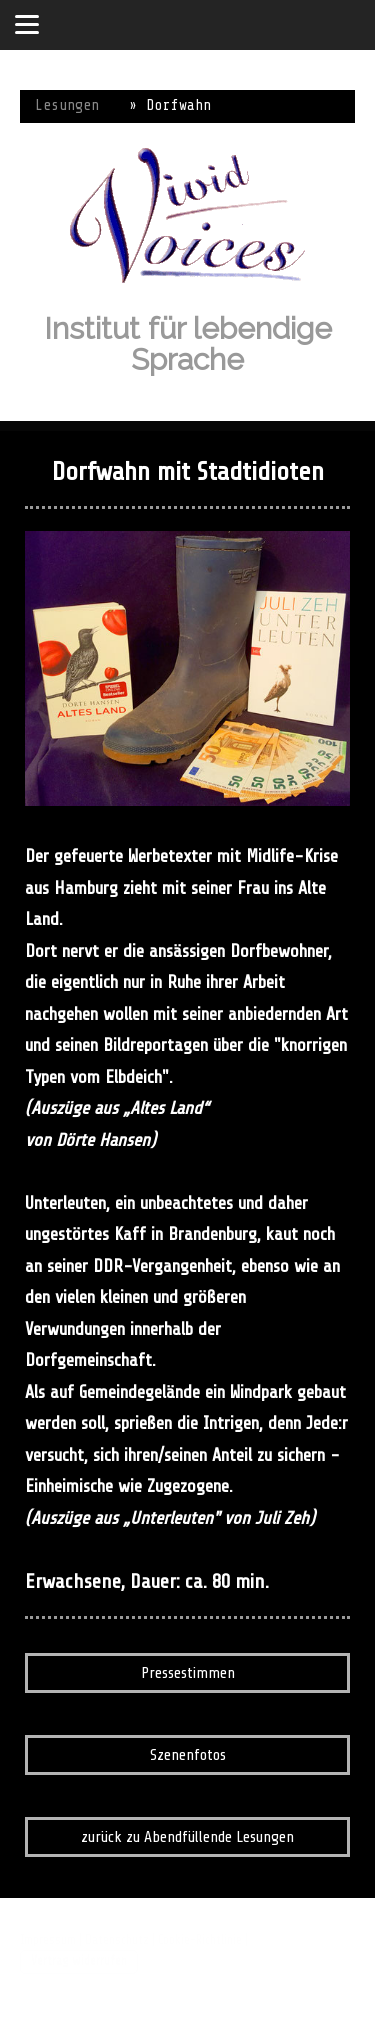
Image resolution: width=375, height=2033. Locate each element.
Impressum (48, 1940)
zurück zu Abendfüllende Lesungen (187, 1837)
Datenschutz (117, 1940)
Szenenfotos (188, 1755)
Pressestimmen (188, 1673)
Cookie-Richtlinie (200, 1940)
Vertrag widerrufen (79, 1961)
